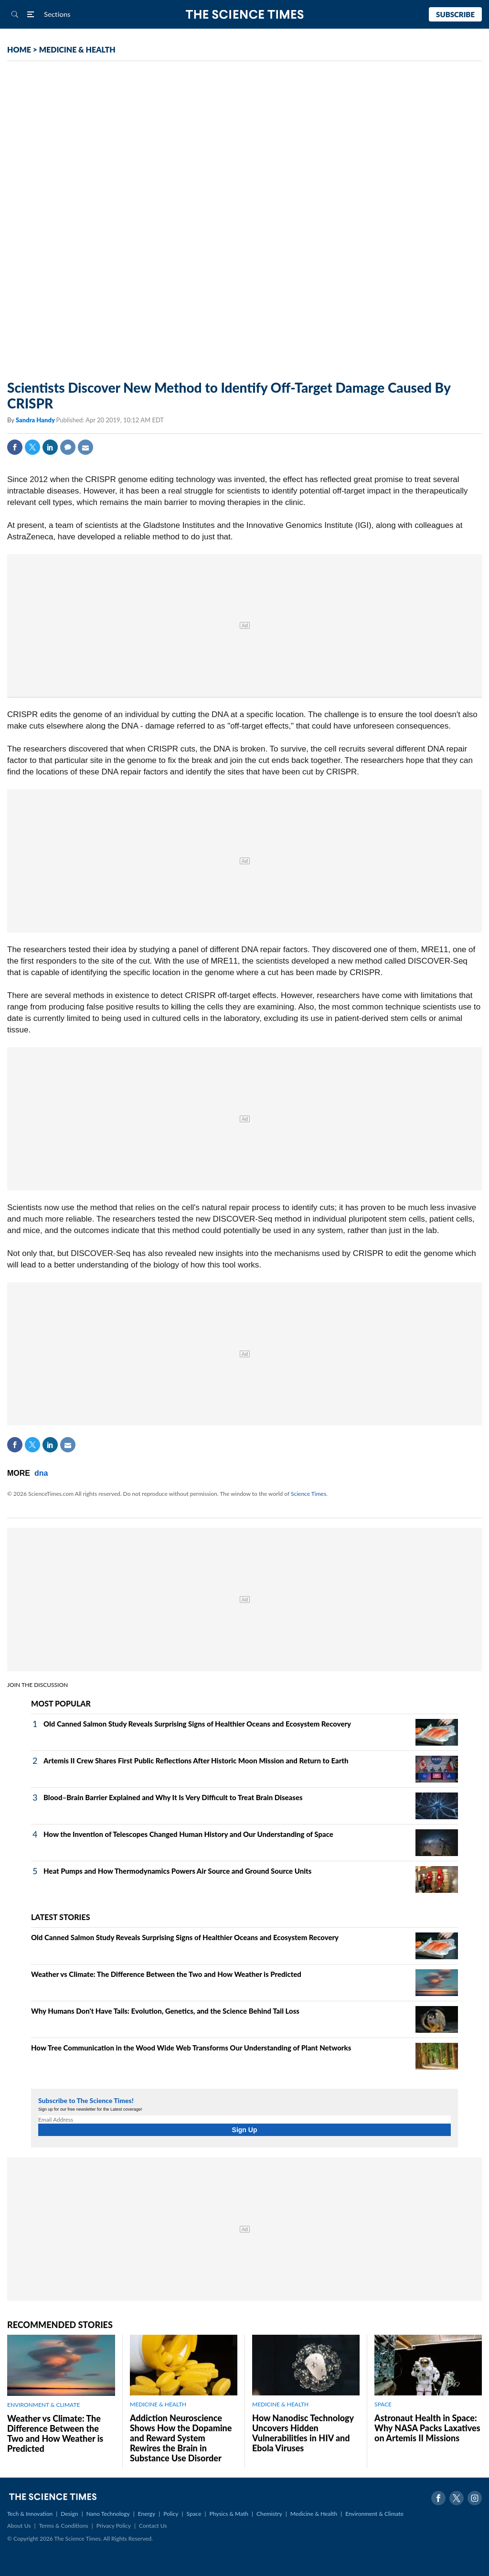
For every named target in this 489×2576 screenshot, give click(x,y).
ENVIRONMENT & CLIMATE (43, 2404)
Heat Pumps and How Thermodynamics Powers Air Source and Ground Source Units (177, 1871)
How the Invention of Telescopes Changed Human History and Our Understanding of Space (188, 1834)
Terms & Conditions (63, 2525)
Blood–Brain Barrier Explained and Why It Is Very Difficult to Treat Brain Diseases (173, 1797)
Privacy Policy (113, 2525)
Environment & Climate (374, 2513)
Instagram (475, 2498)
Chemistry (269, 2513)
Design (69, 2513)
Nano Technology (108, 2513)
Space (194, 2513)
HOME (19, 49)
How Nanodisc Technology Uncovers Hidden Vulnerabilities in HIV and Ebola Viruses (303, 2433)
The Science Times (245, 14)
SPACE (383, 2404)
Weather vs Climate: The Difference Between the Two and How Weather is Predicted (166, 1974)
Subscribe (455, 14)
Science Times (308, 1493)
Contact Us (153, 2525)
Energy (146, 2513)
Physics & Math (229, 2513)
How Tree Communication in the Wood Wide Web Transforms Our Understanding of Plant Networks (191, 2047)
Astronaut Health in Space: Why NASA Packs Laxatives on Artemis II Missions (427, 2428)
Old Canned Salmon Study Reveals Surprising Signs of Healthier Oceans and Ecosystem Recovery (197, 1723)
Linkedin (50, 447)
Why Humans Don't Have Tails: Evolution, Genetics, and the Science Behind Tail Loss (165, 2011)
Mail (85, 447)
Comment (67, 447)
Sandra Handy (36, 420)
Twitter (32, 447)
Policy (170, 2513)
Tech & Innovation (30, 2513)
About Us (19, 2525)
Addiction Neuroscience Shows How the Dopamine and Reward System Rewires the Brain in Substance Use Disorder (181, 2438)
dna (41, 1473)
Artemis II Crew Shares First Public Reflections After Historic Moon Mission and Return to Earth (195, 1760)
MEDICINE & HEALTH (77, 49)
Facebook (14, 447)
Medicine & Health (313, 2513)
